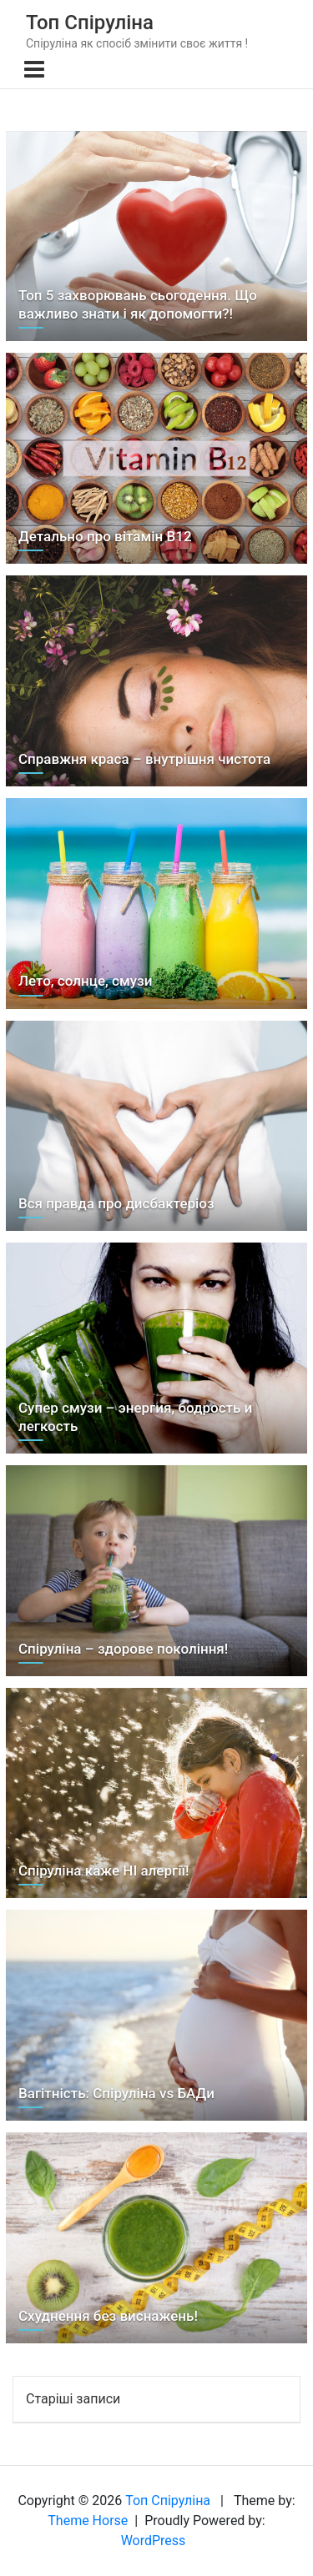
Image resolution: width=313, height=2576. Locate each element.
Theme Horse (88, 2520)
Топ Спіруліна (90, 22)
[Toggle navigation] (34, 69)
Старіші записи (73, 2399)
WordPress (153, 2540)
